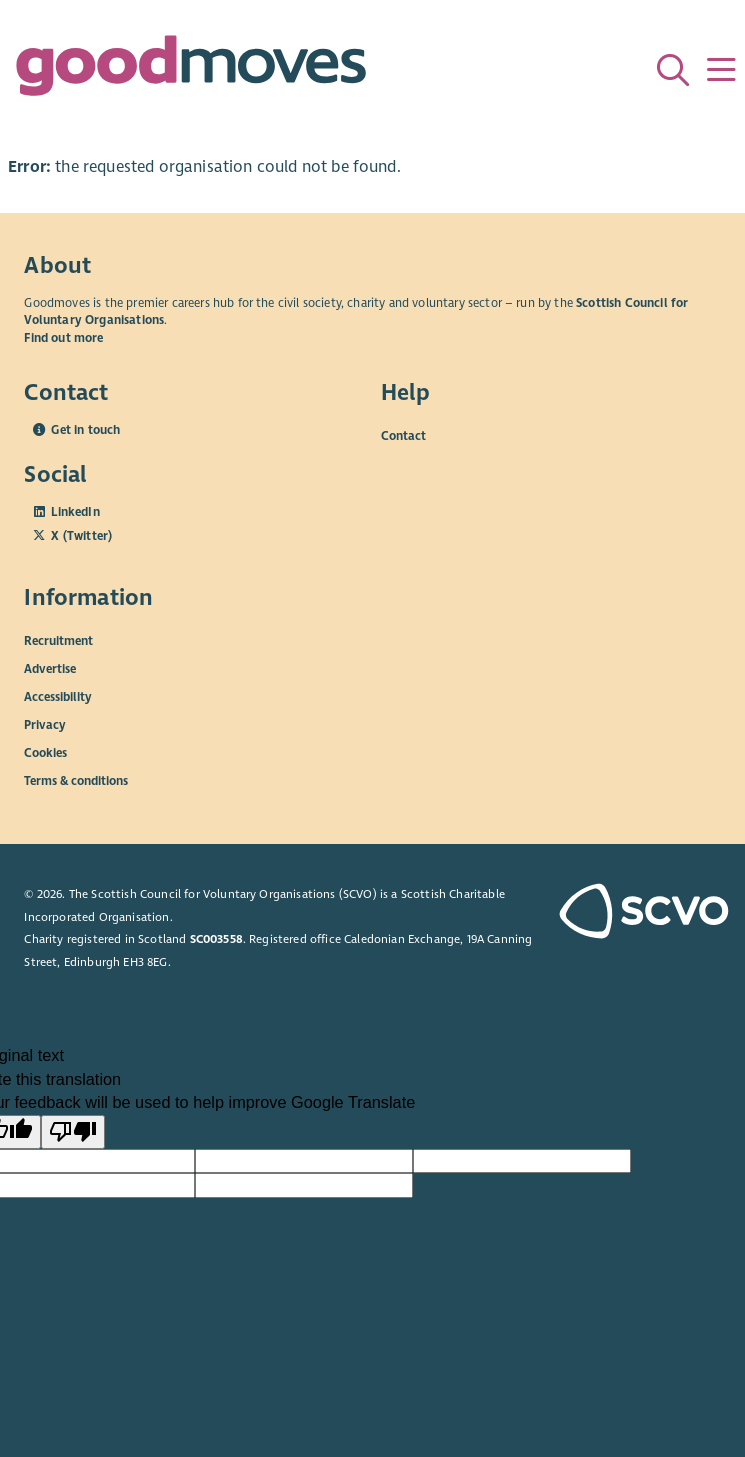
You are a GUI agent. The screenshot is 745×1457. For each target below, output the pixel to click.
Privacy (45, 724)
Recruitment (58, 640)
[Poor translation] (73, 1132)
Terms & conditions (76, 780)
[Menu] (721, 70)
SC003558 (216, 939)
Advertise (50, 668)
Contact (403, 435)
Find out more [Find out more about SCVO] (63, 338)
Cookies (45, 752)
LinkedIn (75, 512)
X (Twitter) (81, 536)
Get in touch (85, 430)
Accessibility (58, 696)
